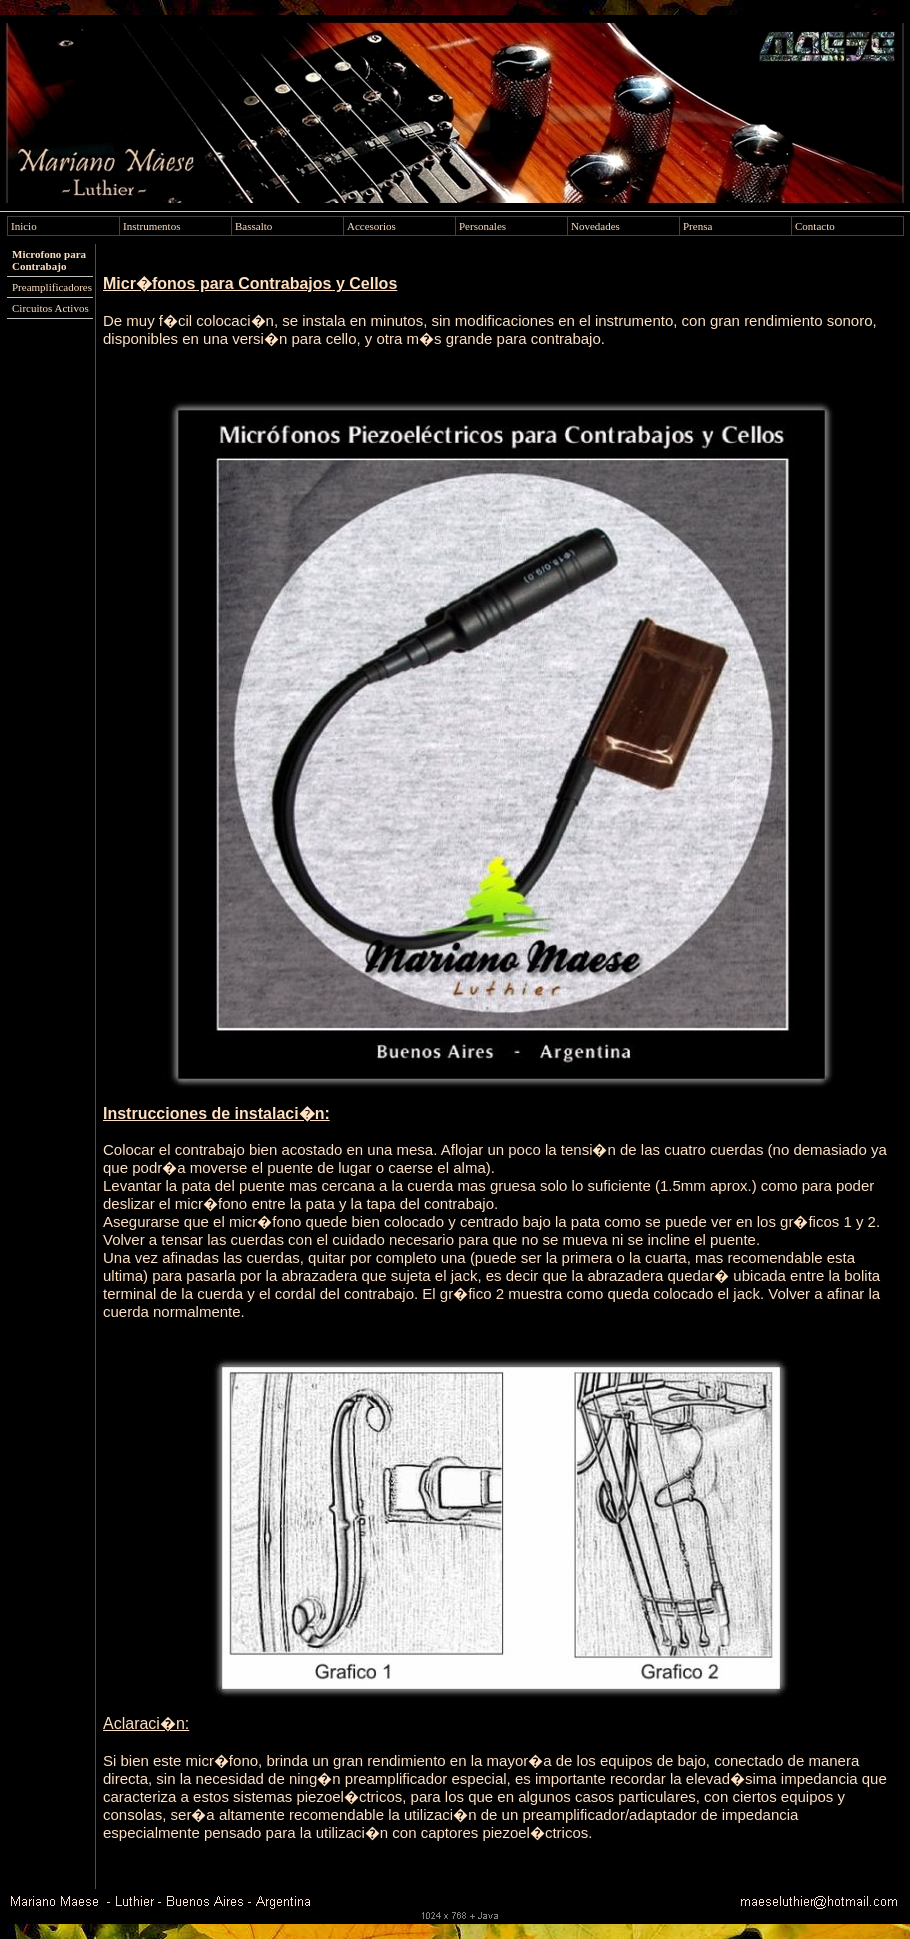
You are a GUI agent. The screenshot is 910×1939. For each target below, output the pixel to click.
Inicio (24, 226)
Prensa (697, 226)
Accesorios (371, 226)
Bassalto (253, 226)
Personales (482, 226)
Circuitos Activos (50, 308)
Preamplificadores (52, 287)
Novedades (595, 226)
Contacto (815, 226)
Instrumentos (151, 226)
